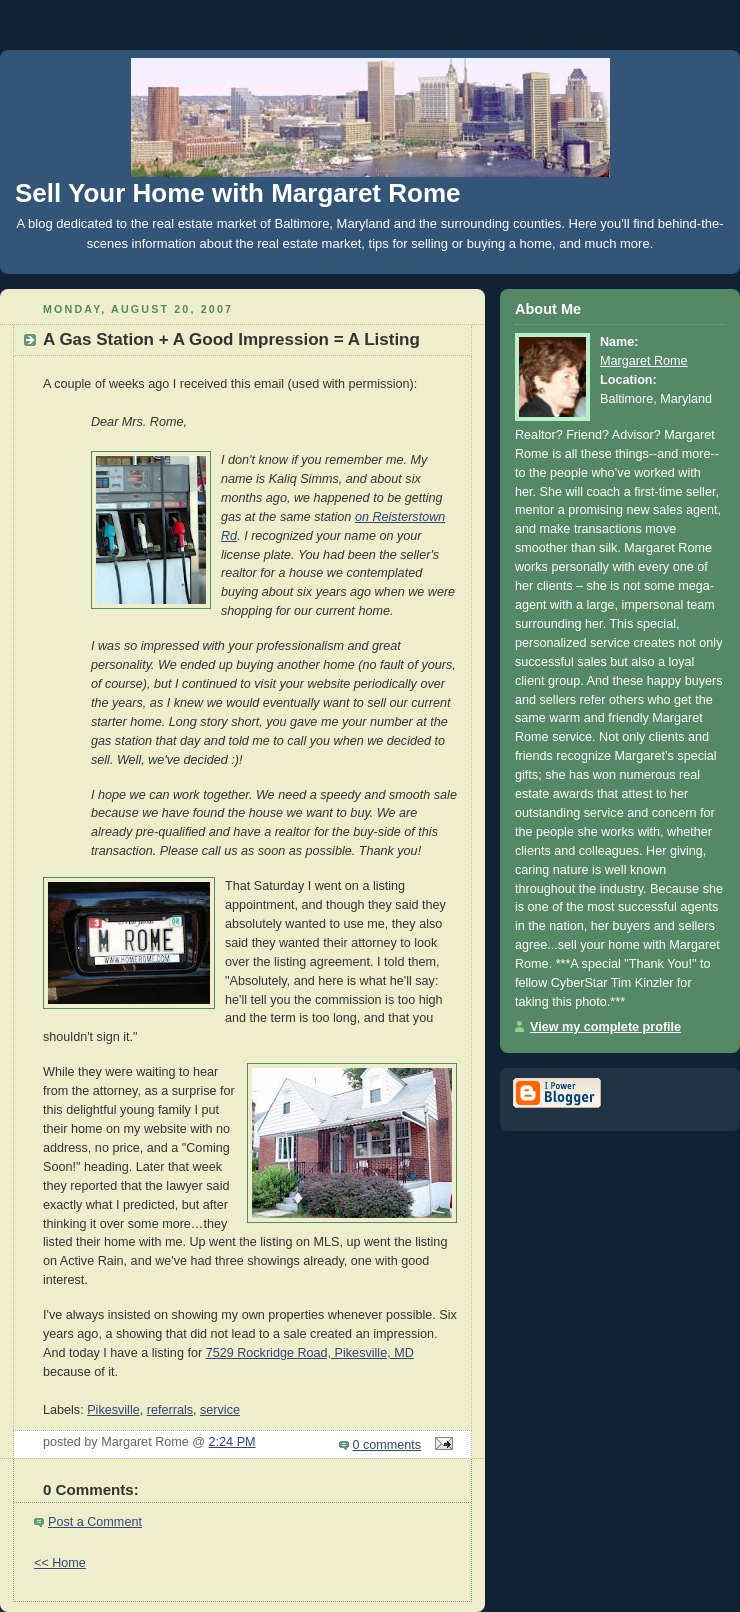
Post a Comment (95, 1522)
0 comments (387, 1445)
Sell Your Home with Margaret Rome (237, 193)
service (220, 1410)
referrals (170, 1410)
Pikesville (113, 1410)
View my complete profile (605, 1027)
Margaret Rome (644, 361)
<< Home (60, 1563)
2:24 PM (232, 1442)
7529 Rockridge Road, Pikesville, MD (310, 1353)
